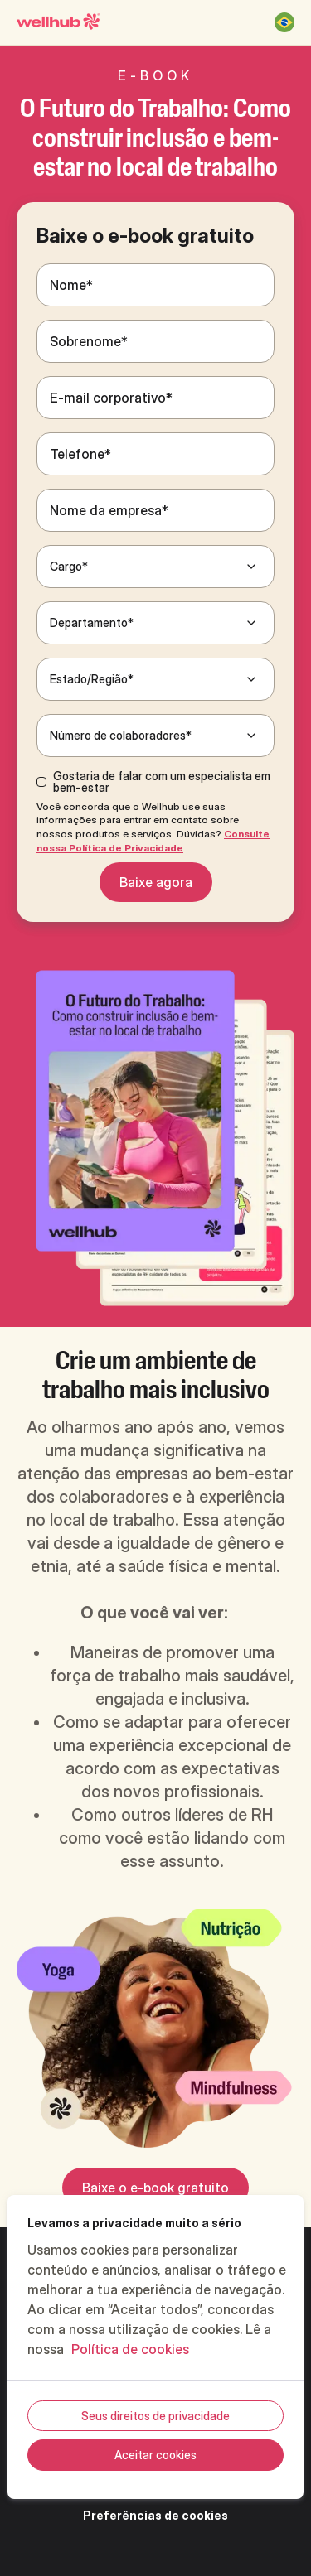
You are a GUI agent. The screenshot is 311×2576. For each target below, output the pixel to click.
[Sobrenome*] (155, 341)
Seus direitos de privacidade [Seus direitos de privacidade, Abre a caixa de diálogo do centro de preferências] (155, 2416)
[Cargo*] (155, 566)
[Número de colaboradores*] (155, 735)
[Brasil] (284, 22)
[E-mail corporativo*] (155, 397)
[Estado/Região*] (155, 679)
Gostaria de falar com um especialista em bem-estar (161, 782)
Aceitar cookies (155, 2455)
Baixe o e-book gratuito (155, 2187)
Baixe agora (155, 882)
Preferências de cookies (155, 2515)
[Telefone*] (155, 453)
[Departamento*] (155, 622)
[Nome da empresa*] (155, 510)
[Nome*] (155, 284)
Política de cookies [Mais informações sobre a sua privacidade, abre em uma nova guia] (130, 2349)
